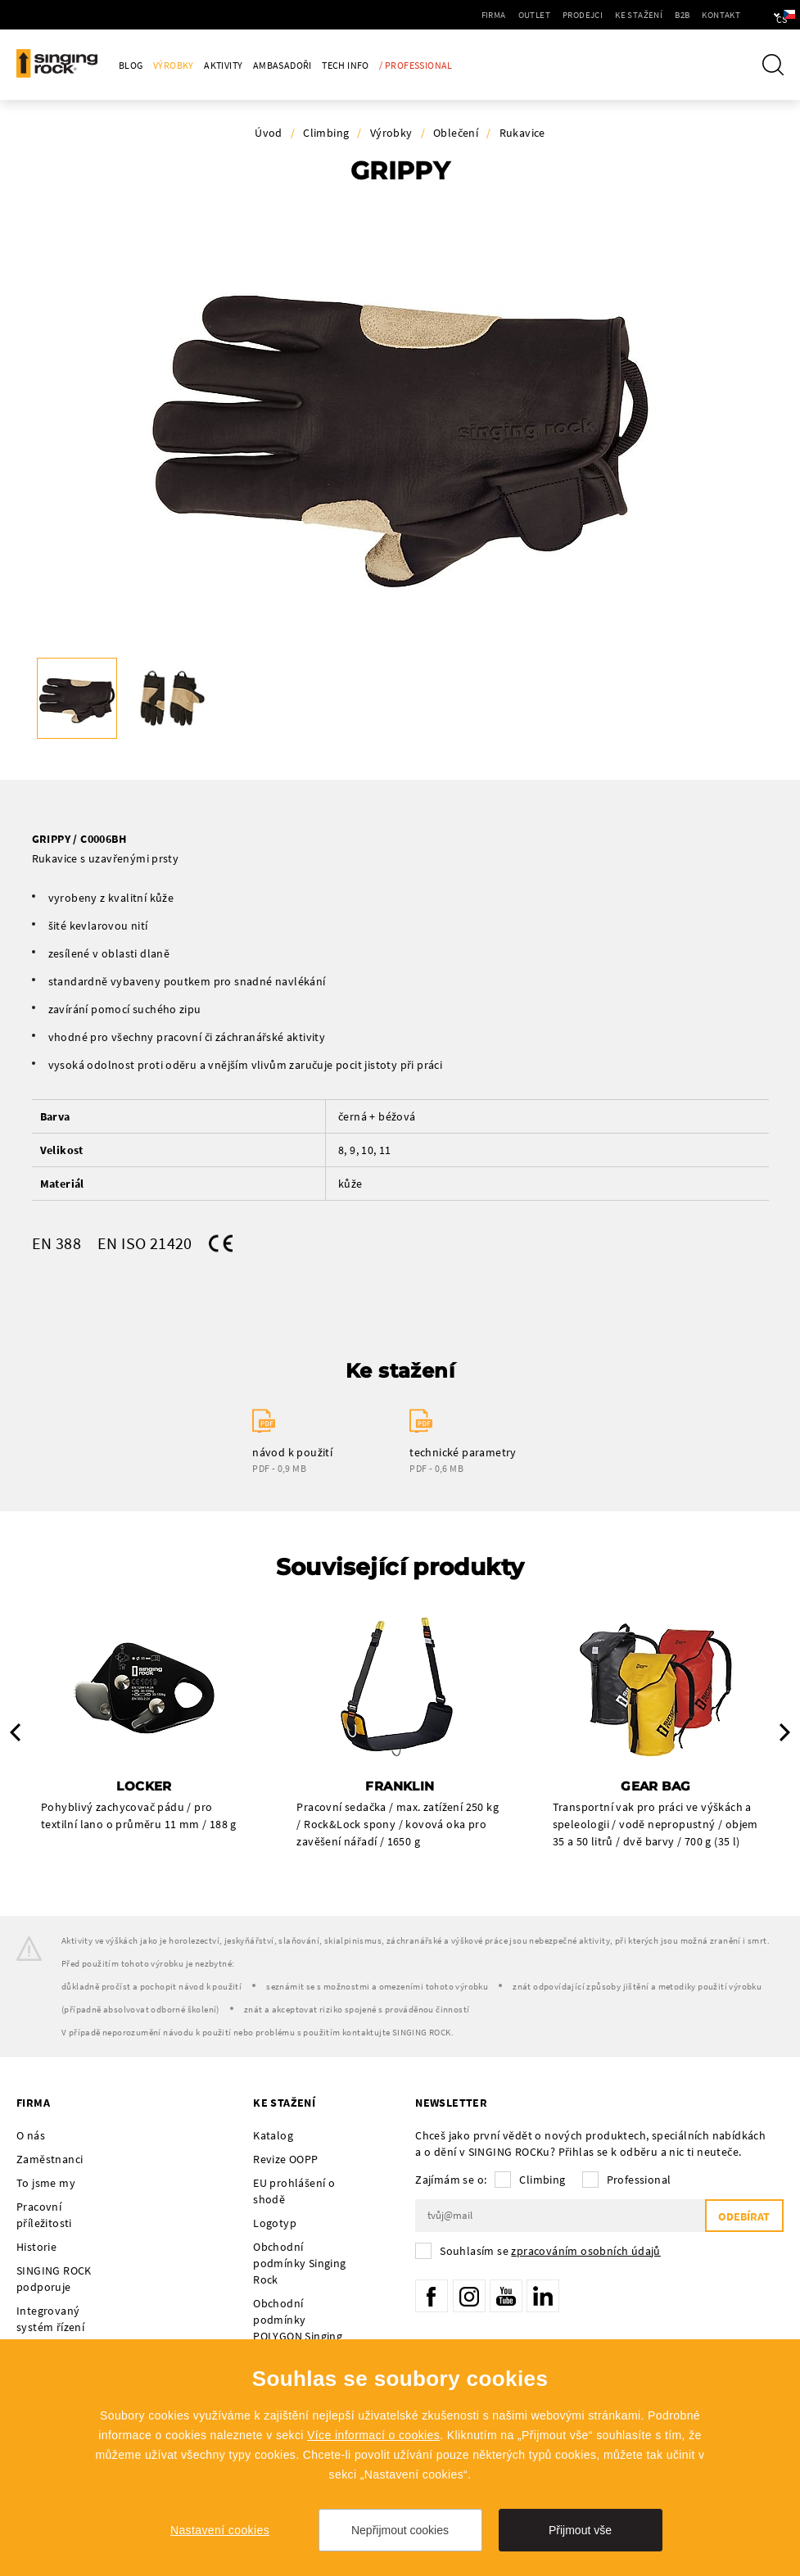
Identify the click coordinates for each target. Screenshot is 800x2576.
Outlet (488, 14)
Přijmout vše (580, 2530)
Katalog (273, 2135)
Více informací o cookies (373, 2435)
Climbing (326, 132)
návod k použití (292, 1452)
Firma (447, 14)
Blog (131, 65)
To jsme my (45, 2182)
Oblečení (455, 132)
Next (785, 1732)
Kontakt (674, 14)
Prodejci (536, 14)
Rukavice (522, 132)
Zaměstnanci (49, 2159)
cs (760, 14)
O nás (30, 2135)
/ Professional (416, 65)
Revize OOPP (285, 2159)
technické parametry (463, 1452)
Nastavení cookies (219, 2530)
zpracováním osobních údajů (585, 2250)
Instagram (469, 2295)
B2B (635, 14)
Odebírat (744, 2216)
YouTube (506, 2295)
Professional (639, 2179)
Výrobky (173, 65)
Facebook (431, 2295)
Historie (36, 2246)
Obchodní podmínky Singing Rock (299, 2263)
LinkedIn (543, 2295)
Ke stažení (592, 14)
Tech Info (345, 65)
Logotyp (274, 2223)
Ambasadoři (282, 65)
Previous (15, 1732)
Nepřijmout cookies (400, 2530)
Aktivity (223, 65)
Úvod (268, 132)
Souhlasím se (550, 2250)
